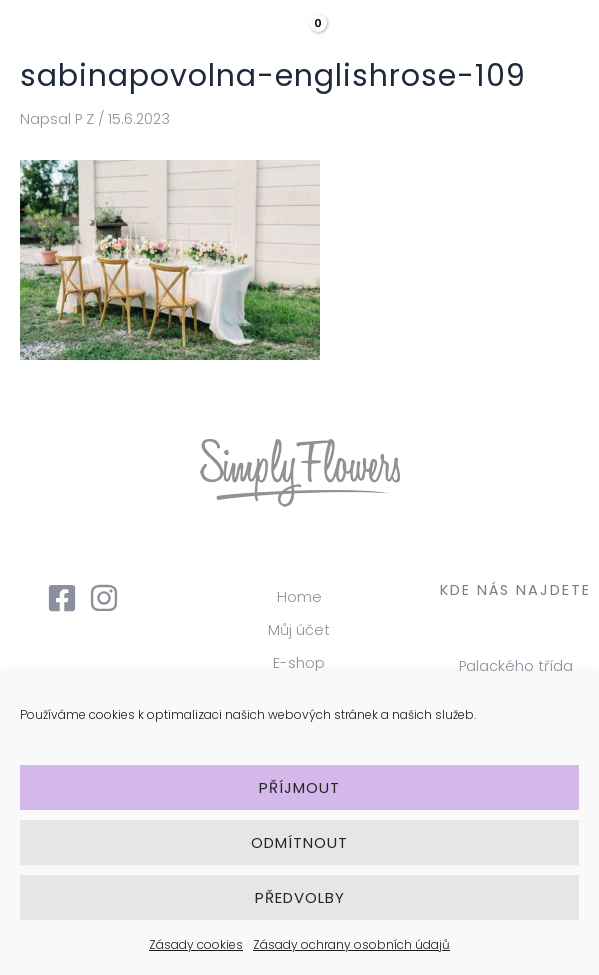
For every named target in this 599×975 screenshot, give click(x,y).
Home (299, 597)
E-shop (299, 663)
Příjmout (299, 787)
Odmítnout (299, 842)
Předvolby (300, 897)
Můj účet (299, 630)
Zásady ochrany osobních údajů (351, 944)
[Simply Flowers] (100, 40)
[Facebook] (62, 598)
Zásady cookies (196, 944)
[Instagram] (104, 598)
